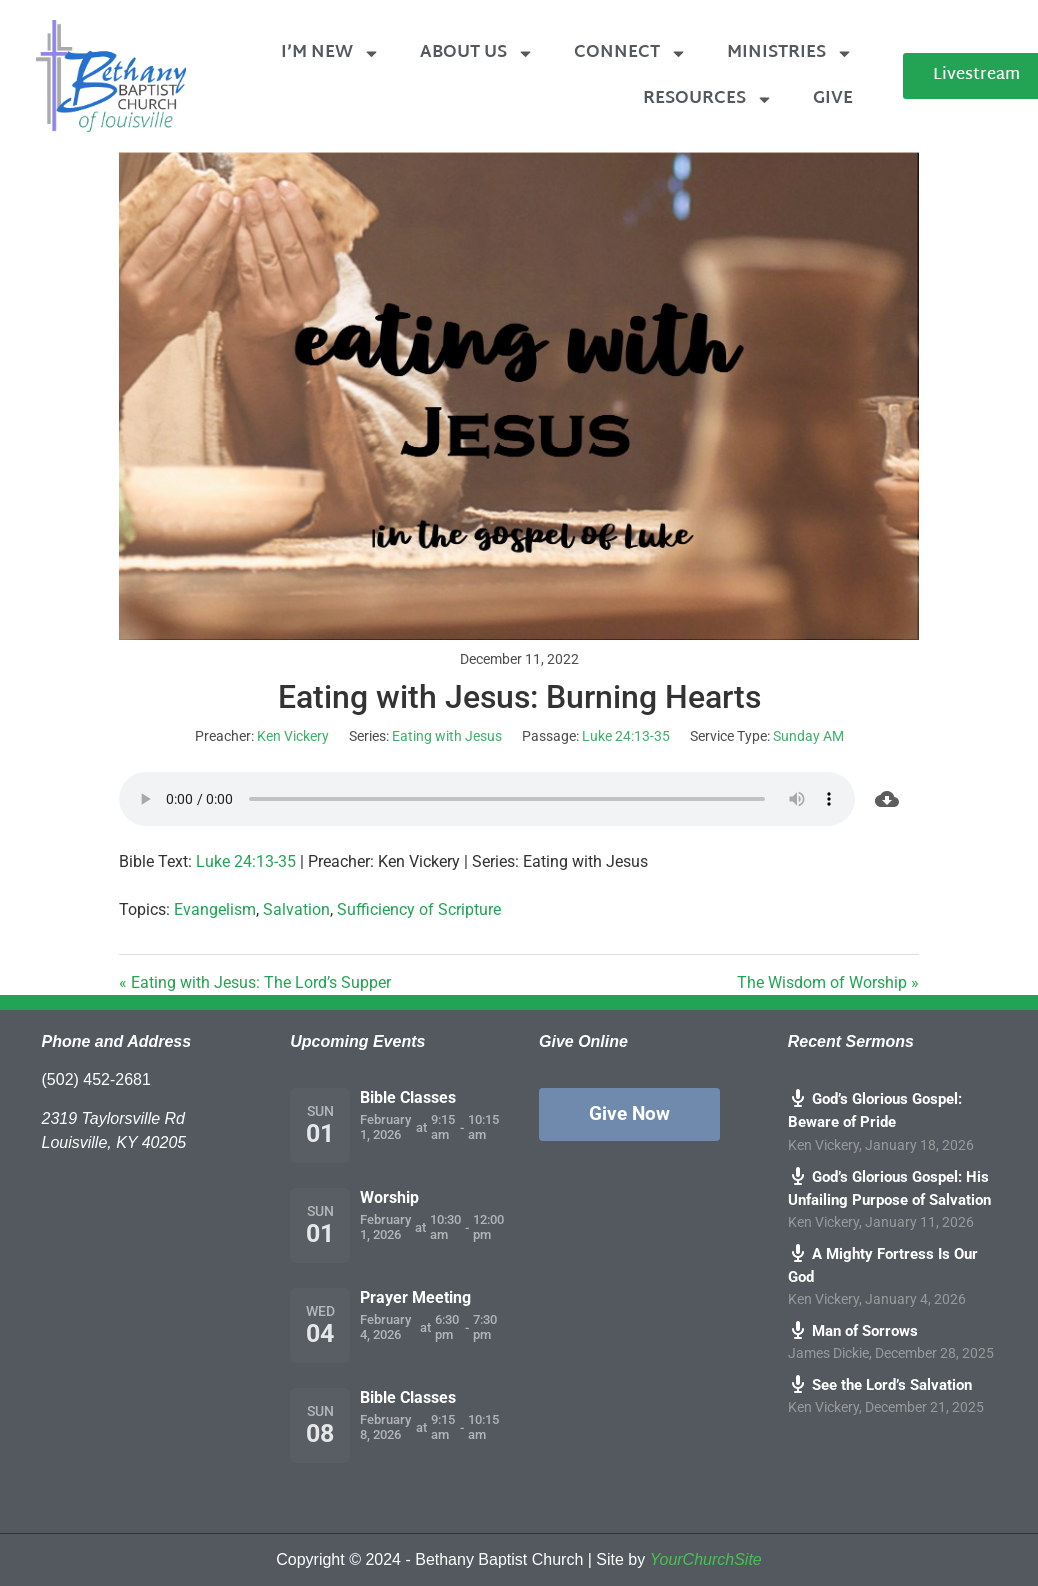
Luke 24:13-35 (626, 736)
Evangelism (215, 909)
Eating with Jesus (447, 736)
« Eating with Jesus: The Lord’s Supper (255, 982)
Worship (389, 1197)
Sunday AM (808, 736)
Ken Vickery (293, 736)
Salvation (296, 909)
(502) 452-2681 (96, 1079)
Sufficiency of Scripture (419, 909)
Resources (708, 99)
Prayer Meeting (415, 1297)
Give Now (629, 1113)
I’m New (330, 53)
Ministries (790, 53)
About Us (477, 53)
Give (833, 98)
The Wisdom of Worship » (828, 982)
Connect (630, 53)
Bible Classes (408, 1097)
